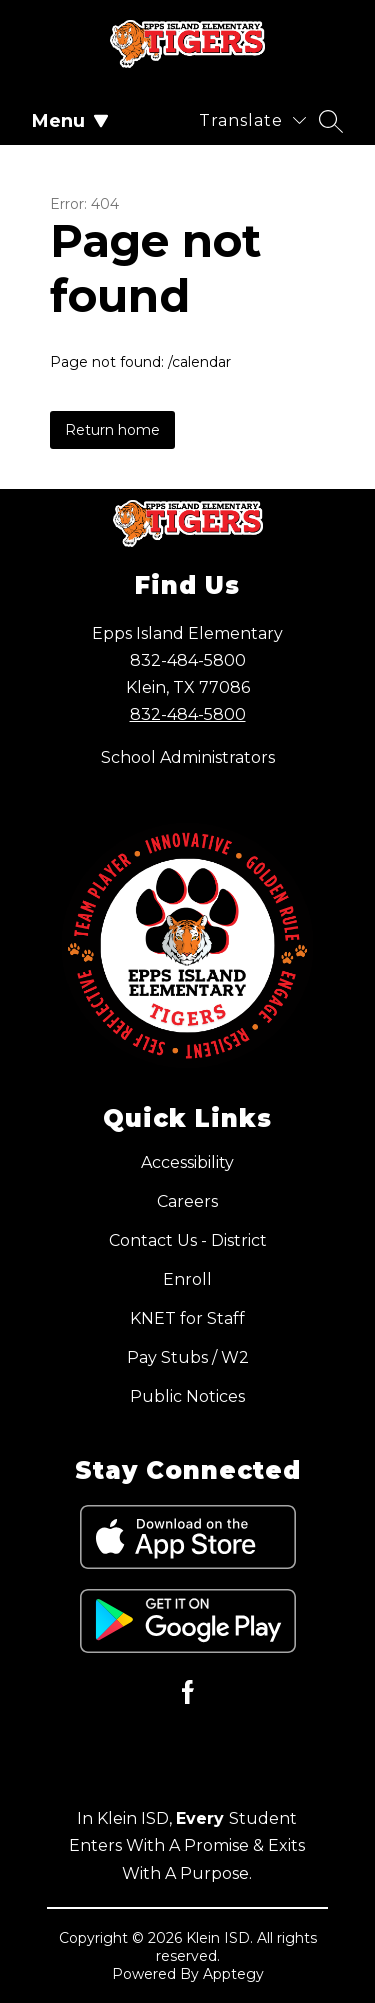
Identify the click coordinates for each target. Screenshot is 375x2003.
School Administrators (188, 757)
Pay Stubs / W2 (188, 1357)
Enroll (187, 1279)
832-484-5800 (188, 714)
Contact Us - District (188, 1240)
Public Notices (187, 1396)
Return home (112, 430)
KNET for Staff (187, 1318)
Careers (187, 1201)
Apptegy (233, 1974)
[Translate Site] (252, 120)
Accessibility (187, 1162)
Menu (70, 121)
